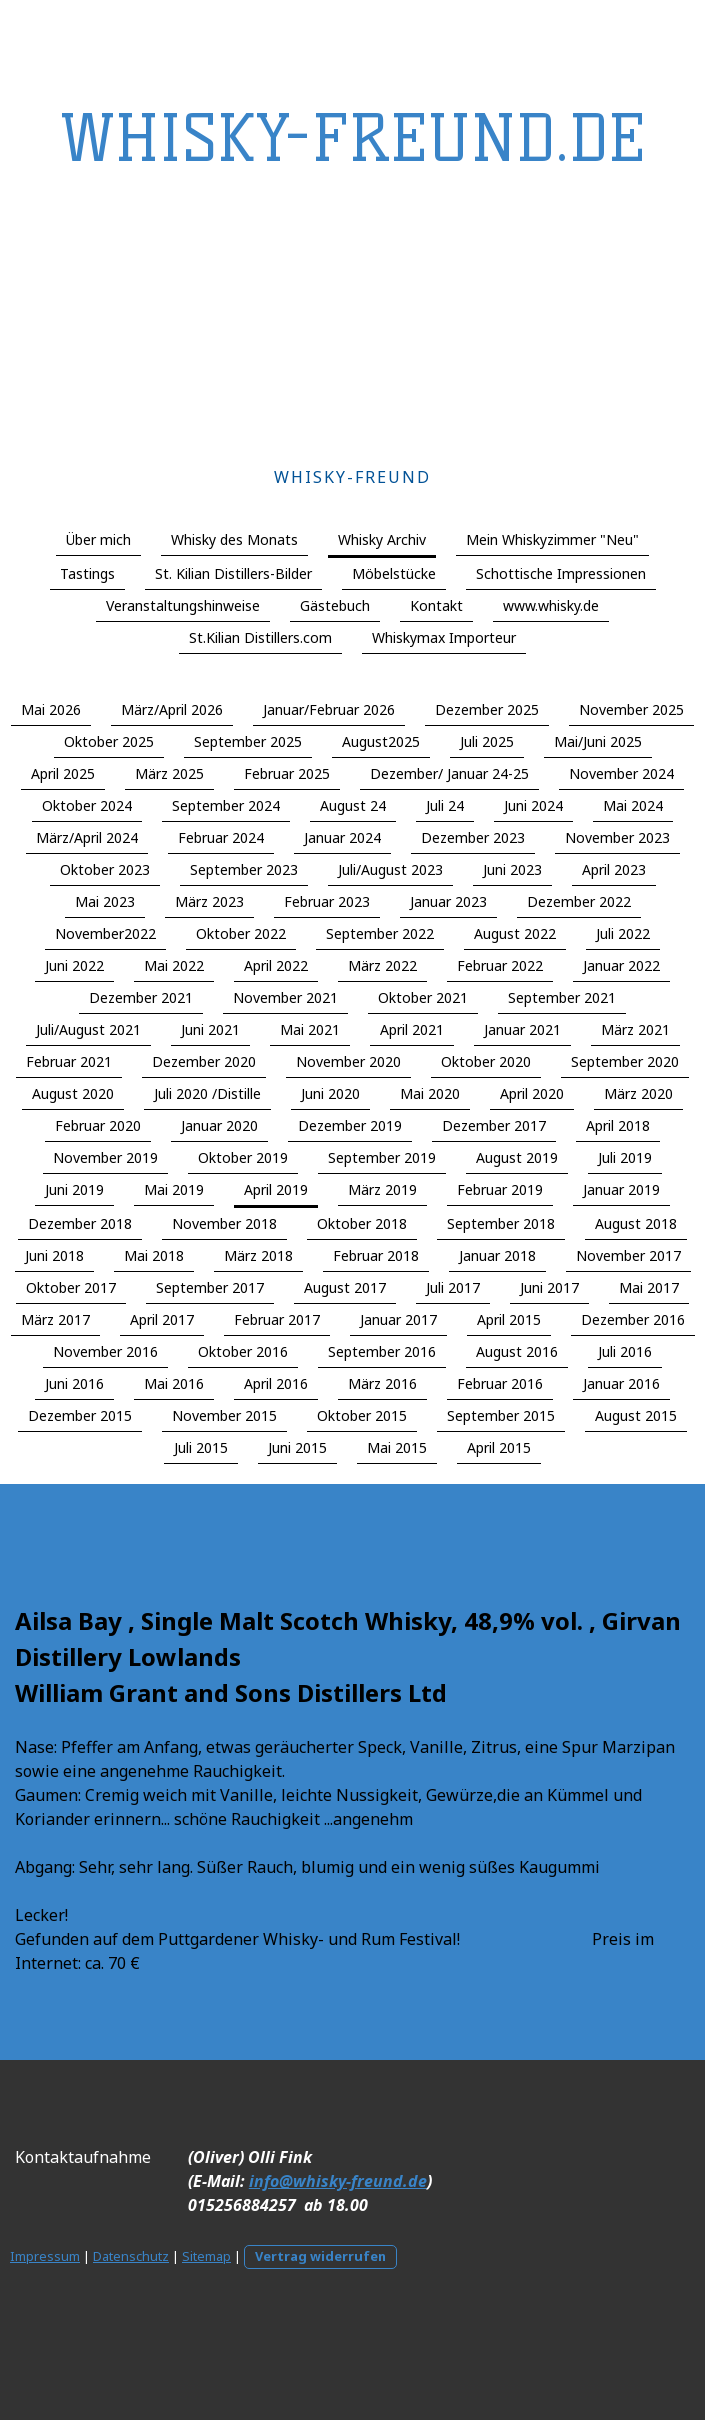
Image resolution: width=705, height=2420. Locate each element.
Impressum (45, 2256)
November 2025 (631, 709)
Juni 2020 (330, 1093)
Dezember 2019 (350, 1125)
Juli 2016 (625, 1351)
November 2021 (285, 997)
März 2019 (382, 1189)
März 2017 (55, 1319)
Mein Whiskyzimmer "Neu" (552, 539)
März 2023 (209, 901)
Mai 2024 (633, 805)
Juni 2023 (512, 869)
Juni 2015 (297, 1447)
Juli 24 (445, 805)
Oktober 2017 (71, 1287)
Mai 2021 (310, 1029)
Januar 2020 (219, 1125)
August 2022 (515, 933)
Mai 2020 (430, 1093)
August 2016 (517, 1351)
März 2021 (635, 1029)
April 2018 (618, 1125)
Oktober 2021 (423, 997)
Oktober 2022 (241, 933)
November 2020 (348, 1061)
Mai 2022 (174, 965)
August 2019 (517, 1157)
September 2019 (382, 1157)
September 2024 (226, 805)
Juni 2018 (54, 1255)
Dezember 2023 (473, 837)
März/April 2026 (172, 709)
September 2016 (382, 1351)
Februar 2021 (69, 1061)
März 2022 (382, 965)
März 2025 (169, 773)
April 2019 (276, 1189)
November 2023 (617, 837)
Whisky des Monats (234, 539)
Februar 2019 (500, 1189)
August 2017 (345, 1287)
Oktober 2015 (362, 1415)
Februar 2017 (277, 1319)
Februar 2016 (500, 1383)
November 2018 (224, 1223)
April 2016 (276, 1383)
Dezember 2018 (80, 1223)
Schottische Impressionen (561, 573)
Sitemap (206, 2256)
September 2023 (244, 869)
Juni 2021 (210, 1029)
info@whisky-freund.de (338, 2181)
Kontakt (436, 605)
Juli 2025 (487, 741)
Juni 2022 (74, 965)
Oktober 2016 (243, 1351)
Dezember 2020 (204, 1061)
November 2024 (621, 773)
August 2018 (636, 1223)
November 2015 (224, 1415)
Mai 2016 (174, 1383)
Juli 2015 (201, 1447)
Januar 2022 (621, 965)
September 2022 (380, 933)
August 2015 (636, 1415)
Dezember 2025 (487, 709)
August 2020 (73, 1093)
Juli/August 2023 (390, 869)
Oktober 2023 (105, 869)
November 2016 (105, 1351)
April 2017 (162, 1319)
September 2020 (625, 1061)
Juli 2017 (453, 1287)
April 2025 (63, 773)
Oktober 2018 (362, 1223)
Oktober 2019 (243, 1157)
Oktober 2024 (87, 805)
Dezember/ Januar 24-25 (449, 773)
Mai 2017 (649, 1287)
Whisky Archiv (382, 539)
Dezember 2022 (579, 901)
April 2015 (509, 1319)
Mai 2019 (174, 1189)
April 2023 (614, 869)
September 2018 (501, 1223)
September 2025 (248, 741)
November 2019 (105, 1157)
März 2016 (382, 1383)
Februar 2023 (327, 901)
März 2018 (258, 1255)
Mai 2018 (154, 1255)
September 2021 (562, 997)
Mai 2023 (105, 901)
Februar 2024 (221, 837)
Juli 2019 (625, 1157)
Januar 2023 (448, 901)
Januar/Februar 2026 (329, 709)
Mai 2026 (51, 709)
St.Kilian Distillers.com (260, 637)
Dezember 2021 (141, 997)
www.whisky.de (551, 605)
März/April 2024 (87, 837)
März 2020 (638, 1093)
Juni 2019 (74, 1189)
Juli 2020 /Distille (207, 1093)
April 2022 (276, 965)
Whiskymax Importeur (444, 637)
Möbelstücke (394, 573)
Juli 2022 (623, 933)
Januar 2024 (342, 837)
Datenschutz (131, 2256)
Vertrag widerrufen (320, 2256)
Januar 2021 (522, 1029)
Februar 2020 (98, 1125)
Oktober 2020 (486, 1061)
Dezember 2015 (80, 1415)
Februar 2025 (287, 773)
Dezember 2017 (494, 1125)
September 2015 (501, 1415)
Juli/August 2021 (88, 1029)
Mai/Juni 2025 (598, 741)
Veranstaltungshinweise (183, 605)
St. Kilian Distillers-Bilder (233, 573)
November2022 (105, 933)
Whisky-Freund (352, 477)
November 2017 (628, 1255)
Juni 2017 (549, 1287)
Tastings (87, 573)
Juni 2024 (533, 805)
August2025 (381, 741)
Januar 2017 (398, 1319)
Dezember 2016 (633, 1319)
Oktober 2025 (109, 741)
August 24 (353, 805)
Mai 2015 (397, 1447)
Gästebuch (335, 605)
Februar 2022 (500, 965)
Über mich (98, 539)
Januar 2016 (621, 1383)
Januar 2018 (497, 1255)
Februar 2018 (376, 1255)
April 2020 (532, 1093)
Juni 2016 (74, 1383)
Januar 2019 (621, 1189)
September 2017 (210, 1287)
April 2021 (412, 1029)
